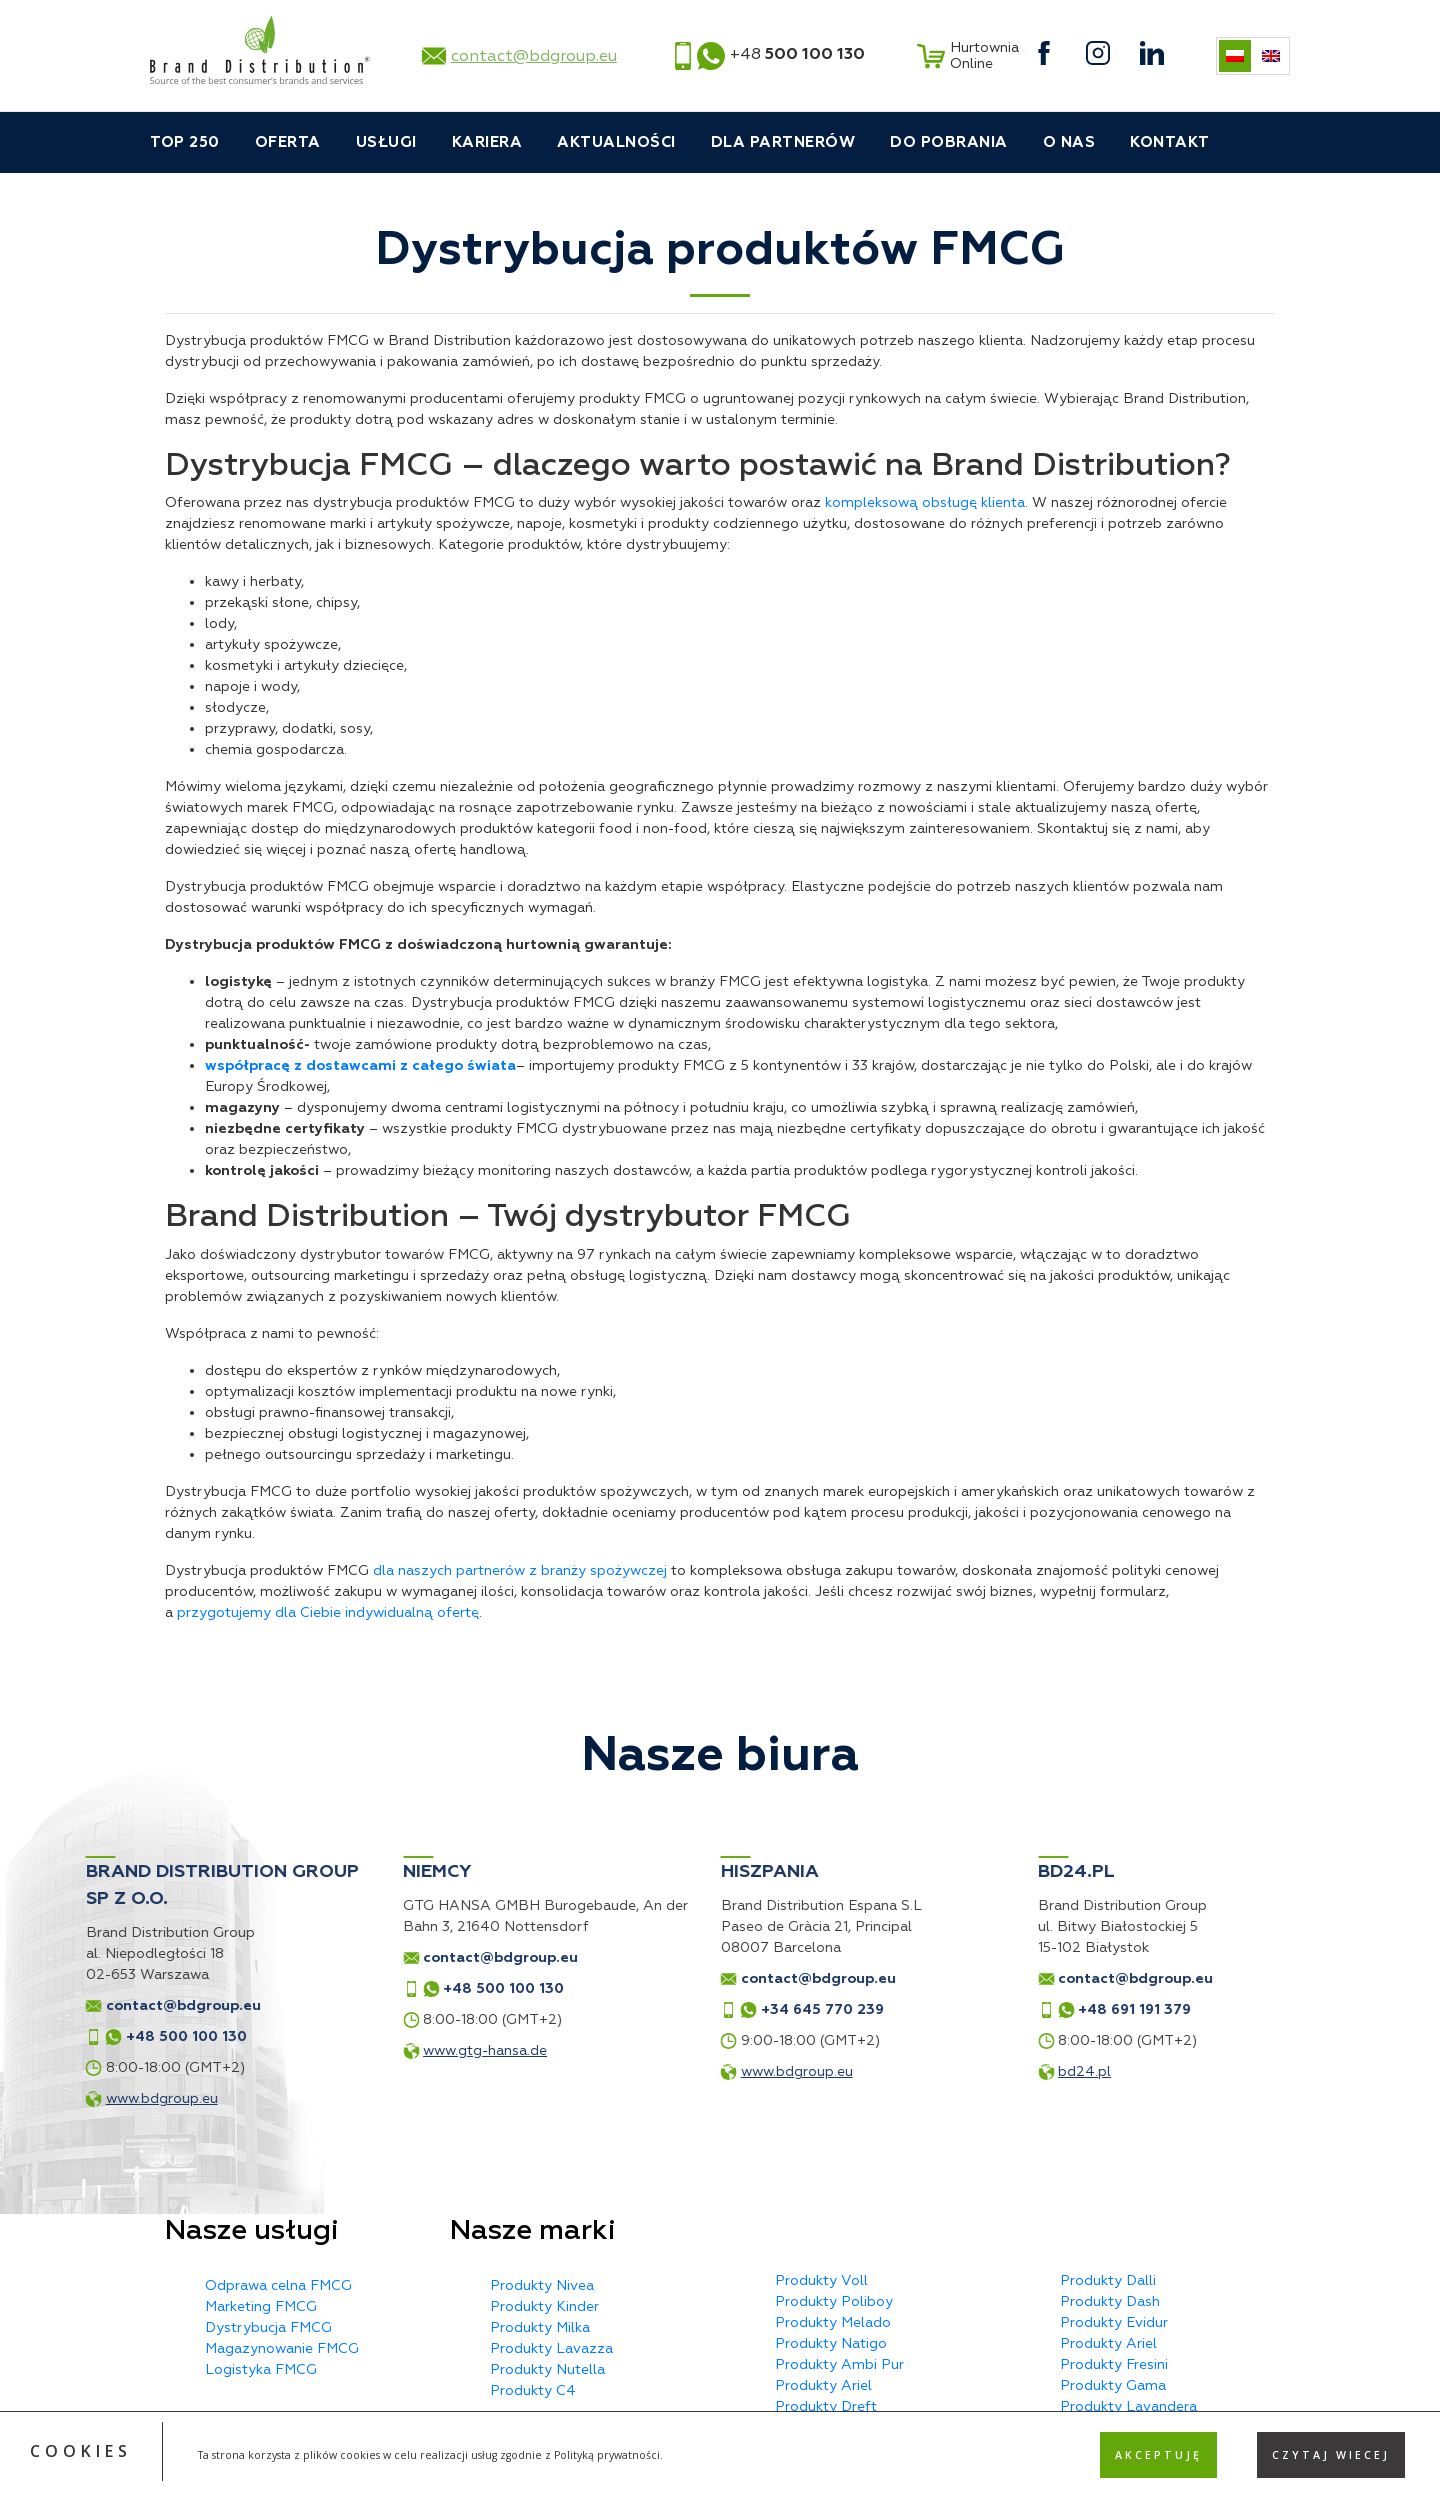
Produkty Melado (833, 2322)
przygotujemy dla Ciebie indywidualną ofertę (328, 1612)
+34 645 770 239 (600, 2009)
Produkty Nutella (547, 2369)
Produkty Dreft (826, 2406)
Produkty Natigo (831, 2343)
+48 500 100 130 (282, 1988)
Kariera (487, 142)
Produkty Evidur (1114, 2322)
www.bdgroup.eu (575, 2071)
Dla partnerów (783, 142)
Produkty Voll (821, 2280)
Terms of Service (882, 2476)
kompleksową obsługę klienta (925, 502)
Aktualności (616, 142)
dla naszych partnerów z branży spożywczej (520, 1570)
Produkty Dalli (1108, 2280)
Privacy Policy (783, 2476)
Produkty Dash (1110, 2301)
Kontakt (1170, 142)
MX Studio (1240, 2458)
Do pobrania (949, 142)
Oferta (288, 142)
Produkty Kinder (544, 2306)
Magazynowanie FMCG (282, 2348)
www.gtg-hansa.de (264, 2050)
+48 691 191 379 (913, 2009)
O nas (1069, 142)
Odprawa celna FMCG (278, 2285)
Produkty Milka (540, 2327)
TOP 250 (185, 142)
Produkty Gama (1113, 2385)
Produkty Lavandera (1128, 2406)
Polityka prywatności (720, 2458)
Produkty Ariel (823, 2385)
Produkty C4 (533, 2390)
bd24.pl (863, 2071)
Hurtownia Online (965, 56)
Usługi (386, 142)
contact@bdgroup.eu (534, 56)
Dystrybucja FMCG (268, 2327)
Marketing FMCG (261, 2306)
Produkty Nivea (542, 2285)
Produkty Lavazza (551, 2348)
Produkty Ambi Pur (839, 2364)
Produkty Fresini (1114, 2364)
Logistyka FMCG (261, 2369)
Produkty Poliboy (834, 2301)
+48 (797, 54)
